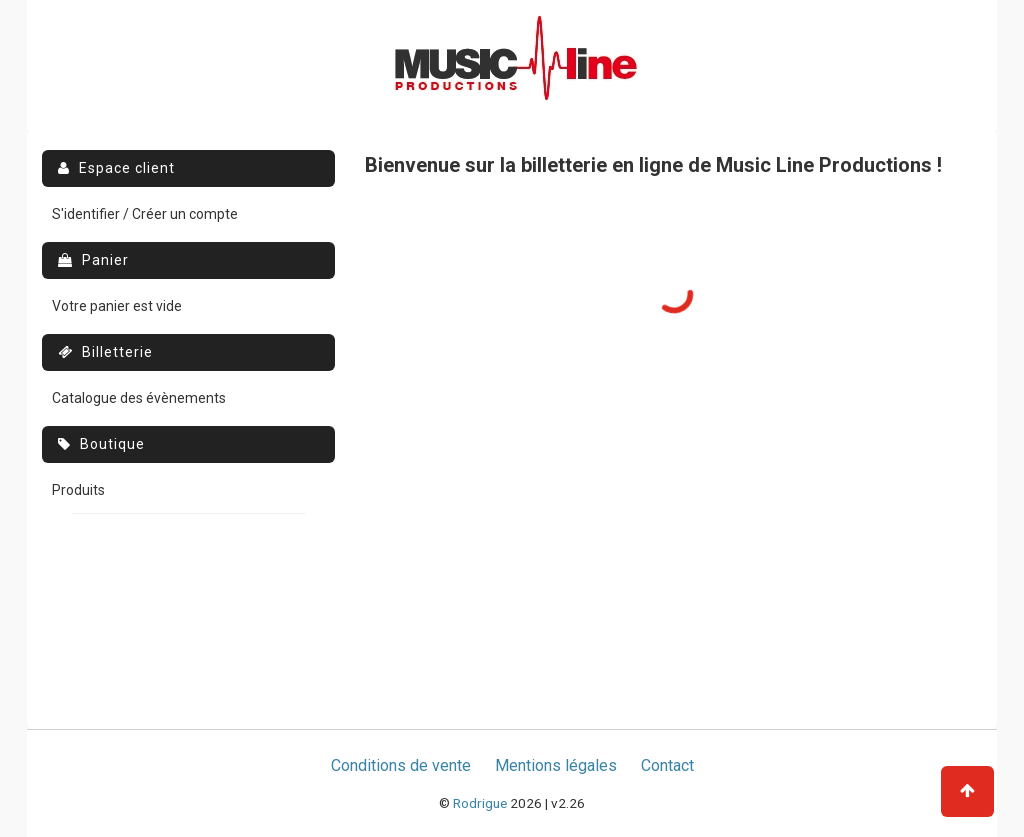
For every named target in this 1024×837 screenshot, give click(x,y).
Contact (667, 765)
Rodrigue (480, 803)
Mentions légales (556, 765)
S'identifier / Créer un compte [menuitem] (145, 214)
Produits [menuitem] (78, 490)
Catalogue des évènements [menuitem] (139, 398)
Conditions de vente (401, 765)
